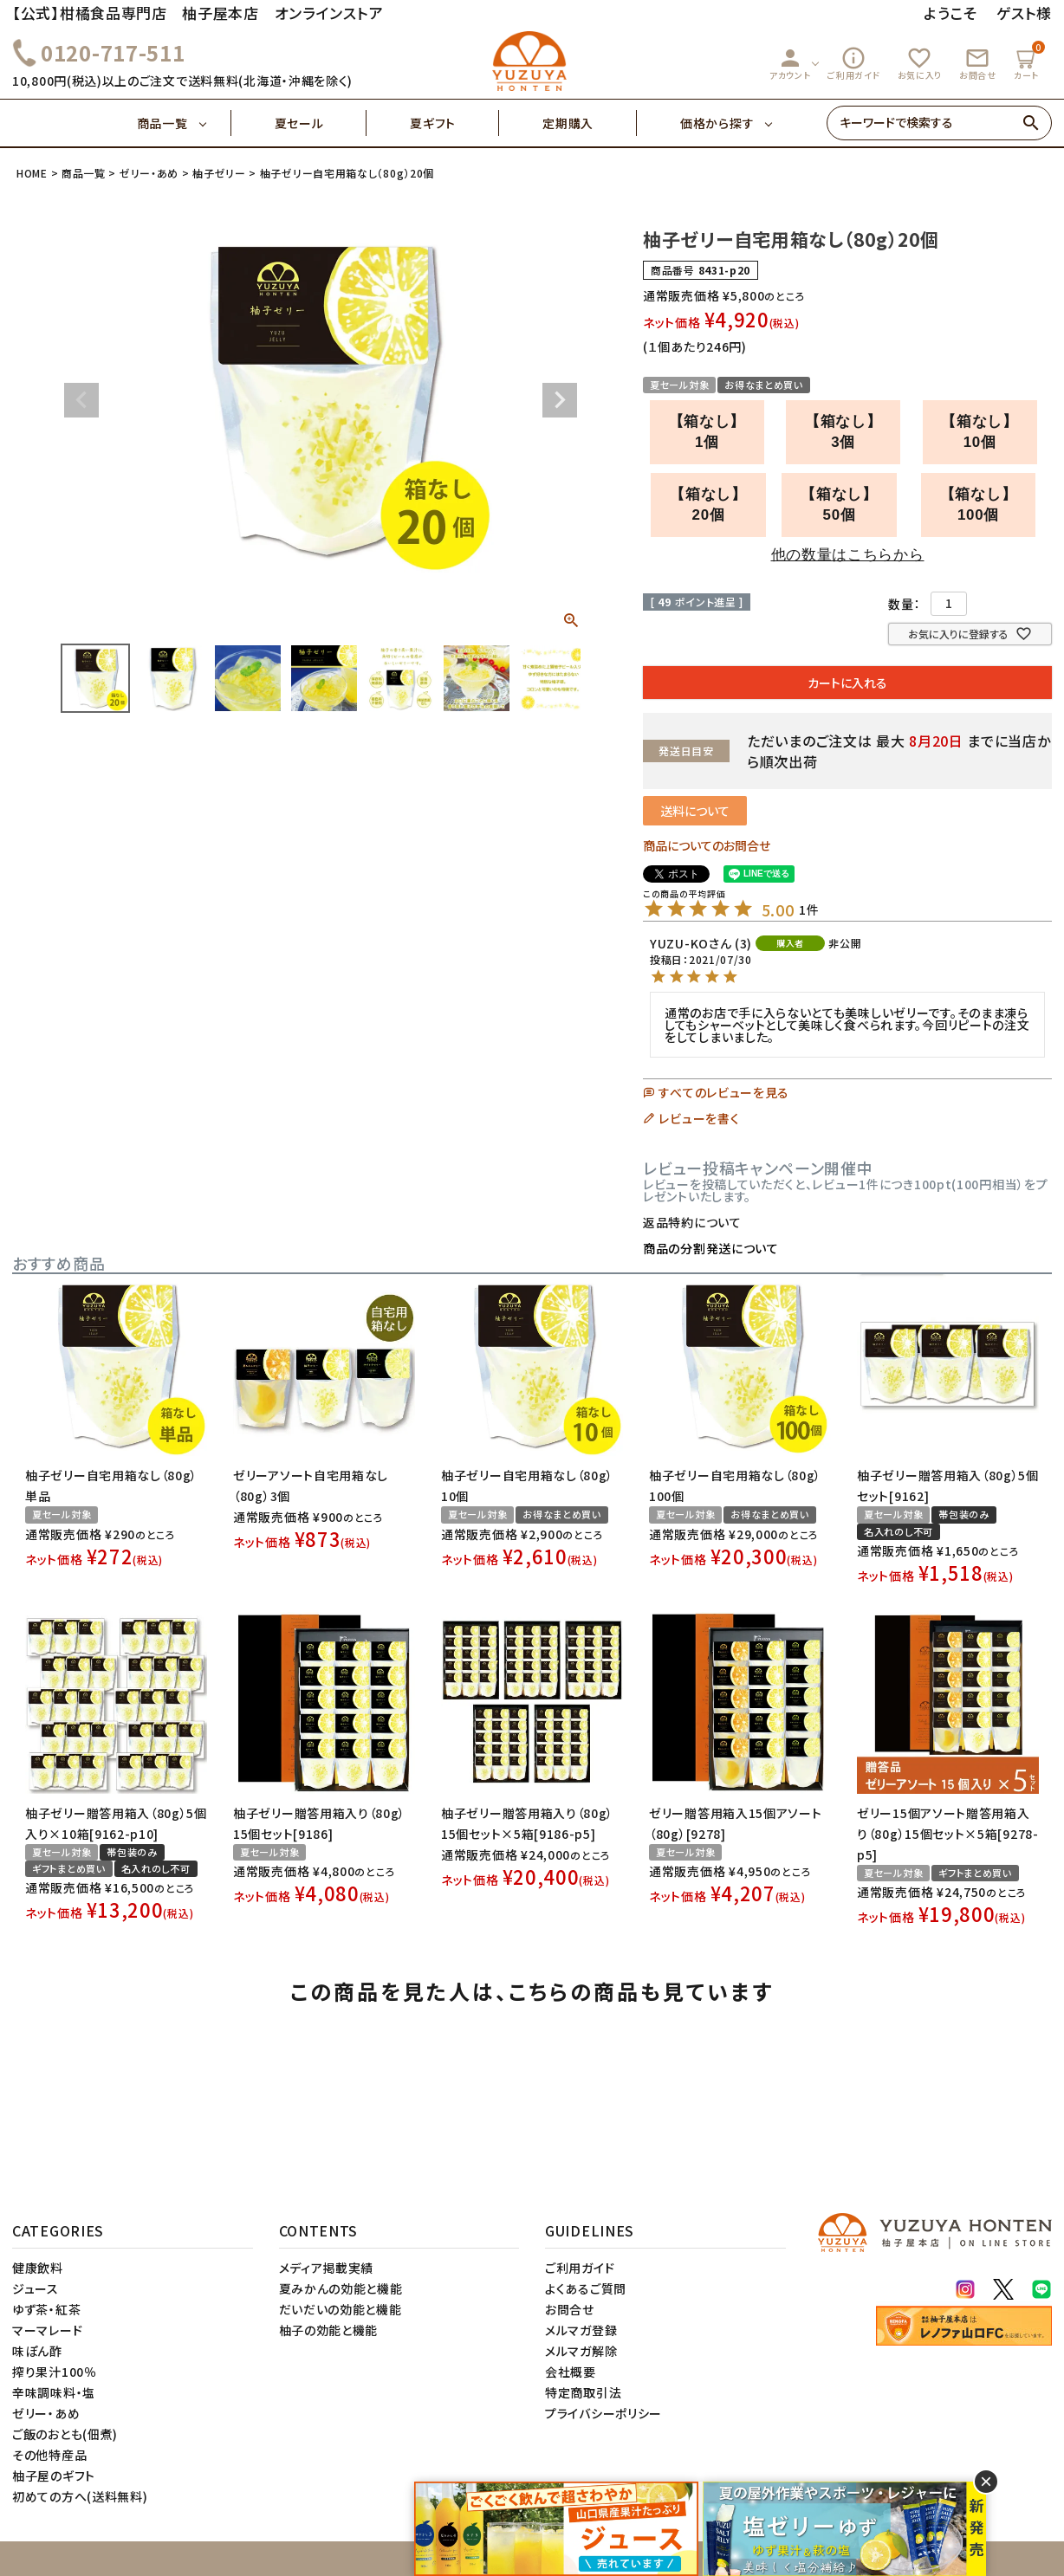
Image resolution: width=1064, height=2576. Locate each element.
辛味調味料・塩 (53, 2392)
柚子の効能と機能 (329, 2330)
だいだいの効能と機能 (340, 2309)
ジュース (35, 2288)
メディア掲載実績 (326, 2267)
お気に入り (920, 63)
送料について (695, 810)
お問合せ (977, 63)
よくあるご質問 (585, 2288)
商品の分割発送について (711, 1248)
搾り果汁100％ (54, 2371)
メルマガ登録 (581, 2330)
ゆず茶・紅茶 (46, 2309)
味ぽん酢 (37, 2350)
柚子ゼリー (219, 172)
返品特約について (692, 1222)
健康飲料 (37, 2267)
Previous (81, 400)
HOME (32, 172)
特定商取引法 (583, 2392)
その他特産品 (49, 2454)
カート (1028, 61)
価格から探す (717, 123)
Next (559, 400)
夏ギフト (454, 123)
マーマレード (47, 2330)
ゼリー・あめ (149, 172)
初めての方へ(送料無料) (79, 2496)
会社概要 (570, 2371)
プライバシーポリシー (603, 2413)
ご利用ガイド (853, 63)
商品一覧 (184, 123)
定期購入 (589, 123)
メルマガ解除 (581, 2350)
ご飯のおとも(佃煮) (65, 2434)
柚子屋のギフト (53, 2475)
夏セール (321, 123)
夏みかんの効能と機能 (341, 2288)
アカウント (790, 63)
